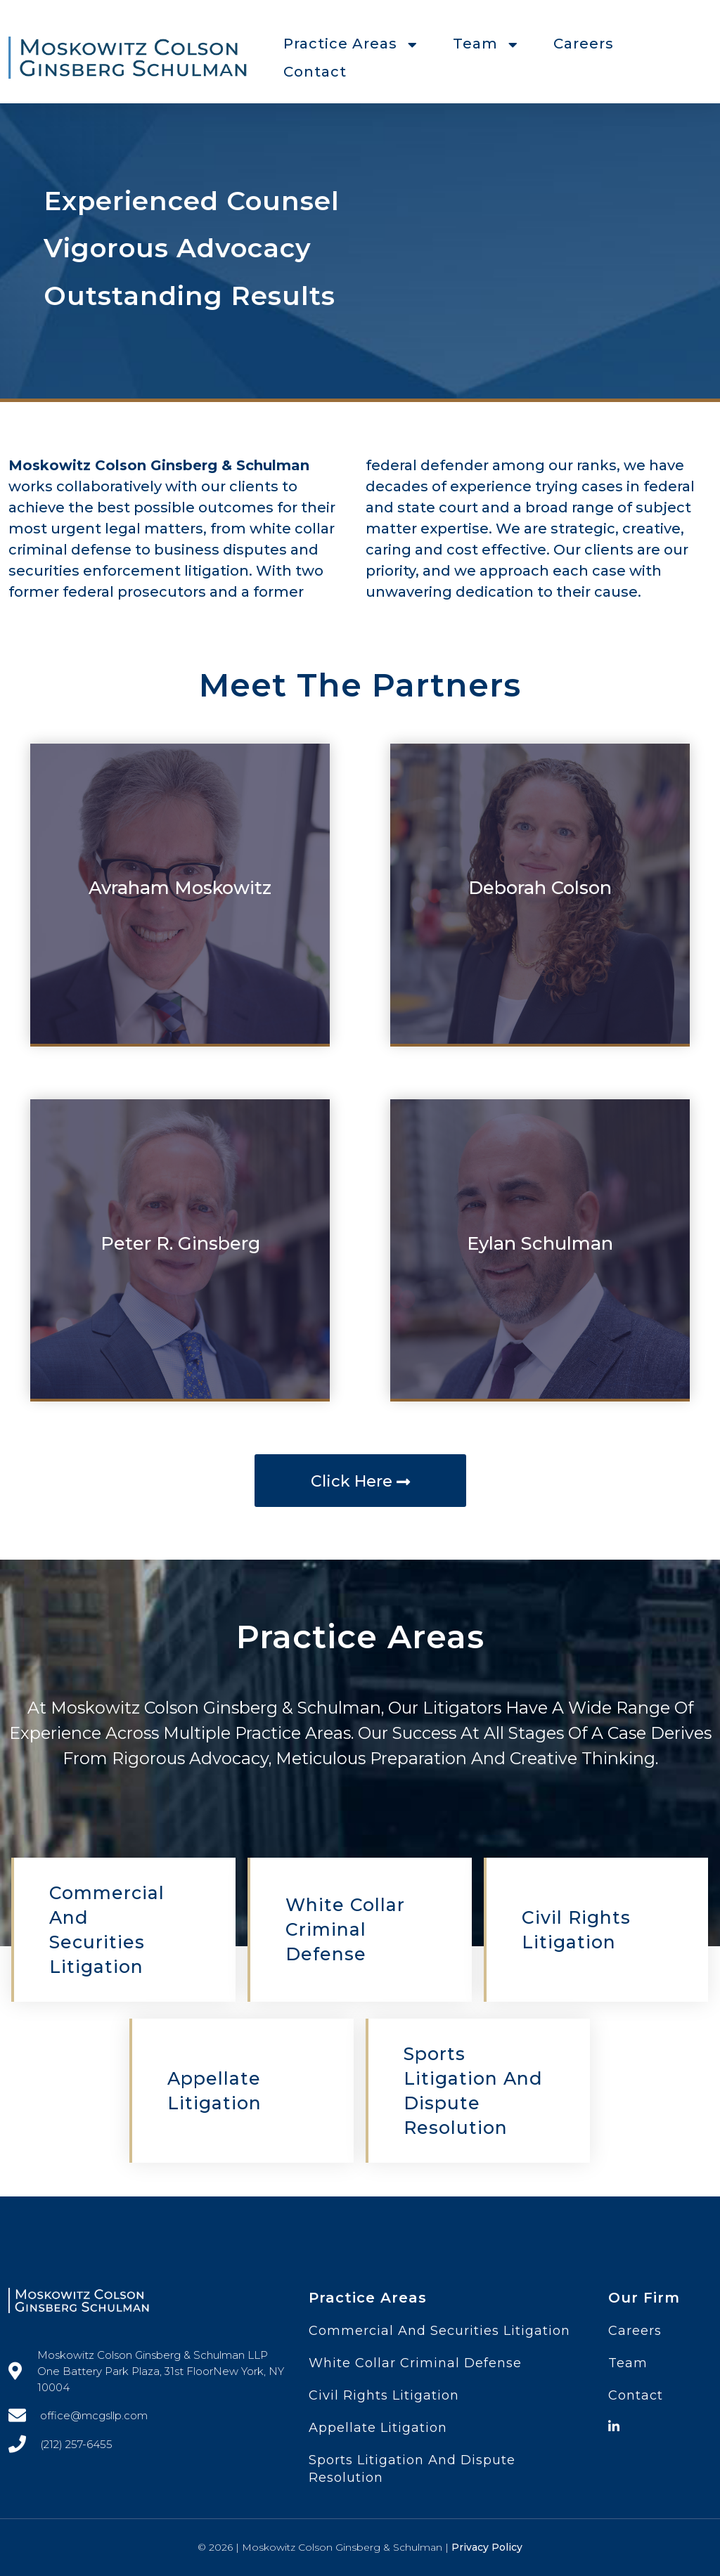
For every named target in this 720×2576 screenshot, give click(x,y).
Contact (315, 71)
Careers (583, 43)
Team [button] (485, 43)
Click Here (360, 1481)
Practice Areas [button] (350, 43)
